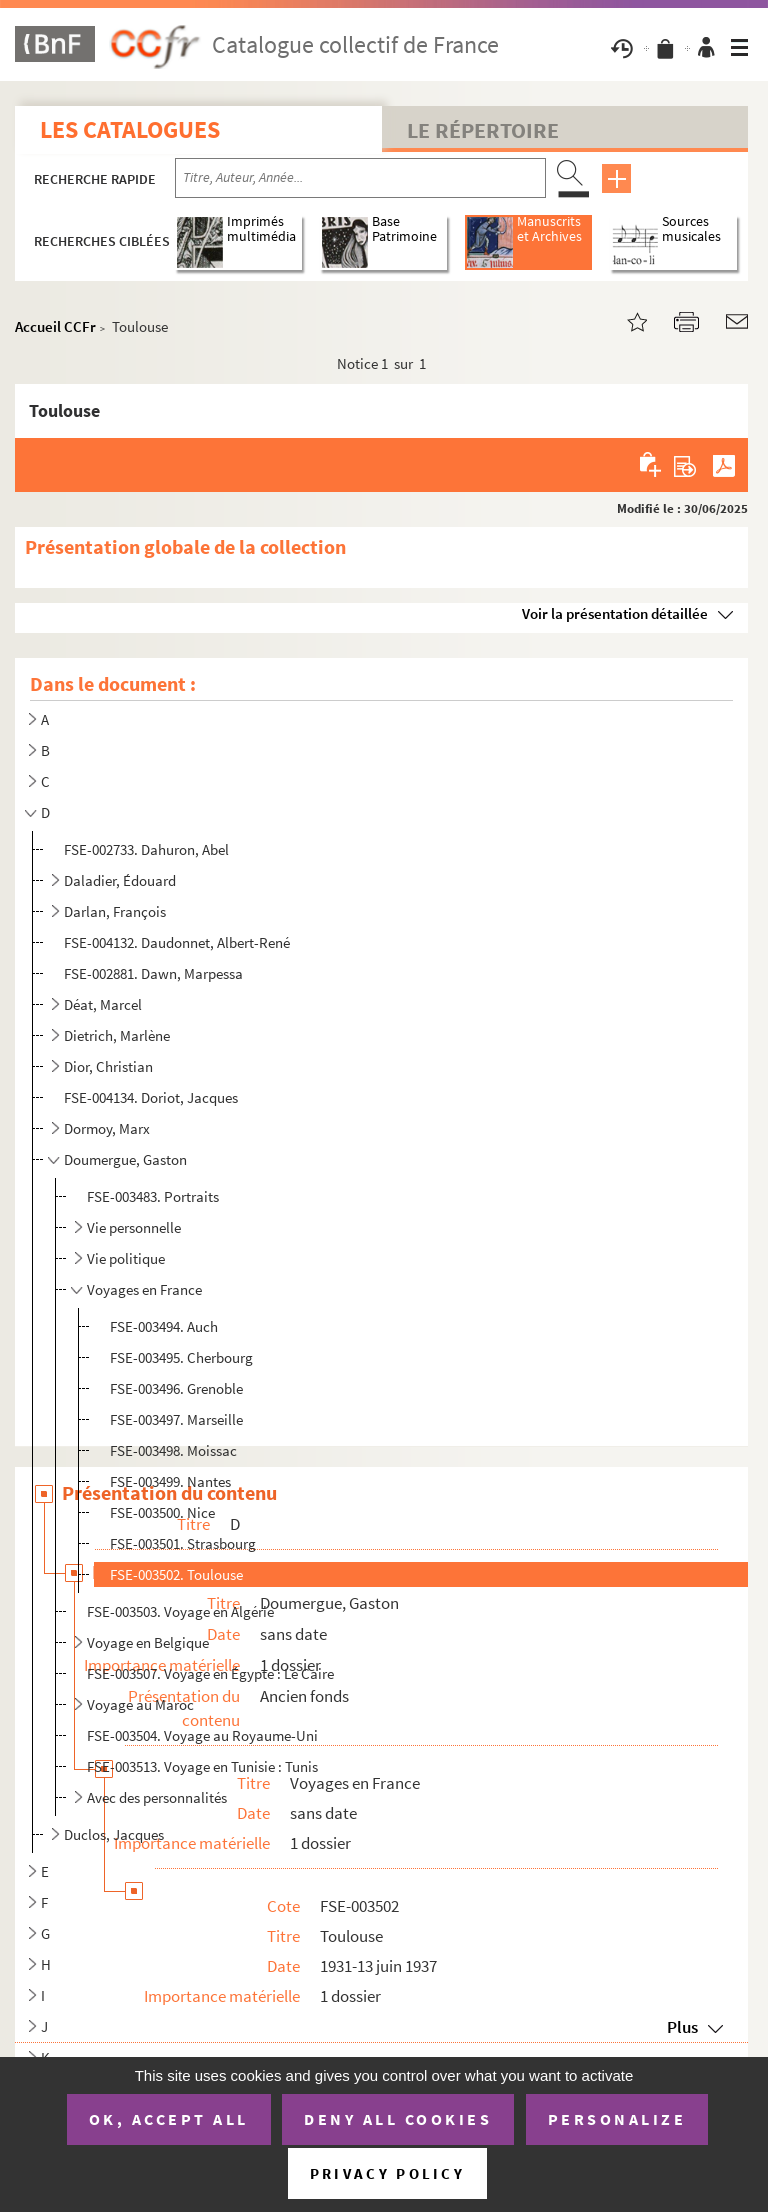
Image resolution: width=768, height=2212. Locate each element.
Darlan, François (115, 911)
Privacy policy (387, 2173)
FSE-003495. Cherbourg (181, 1357)
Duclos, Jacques (114, 1834)
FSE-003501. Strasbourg (183, 1543)
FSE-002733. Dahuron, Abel (146, 849)
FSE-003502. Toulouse (176, 1574)
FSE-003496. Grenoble (176, 1388)
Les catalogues (130, 129)
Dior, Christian (108, 1066)
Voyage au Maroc (140, 1704)
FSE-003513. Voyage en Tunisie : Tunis (202, 1766)
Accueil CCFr (55, 326)
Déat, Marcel (103, 1004)
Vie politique (126, 1258)
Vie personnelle (134, 1227)
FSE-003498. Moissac (173, 1450)
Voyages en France (144, 1289)
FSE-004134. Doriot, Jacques (151, 1097)
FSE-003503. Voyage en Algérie (180, 1611)
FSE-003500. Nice (162, 1512)
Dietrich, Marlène (117, 1035)
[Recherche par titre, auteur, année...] (360, 178)
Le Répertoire (483, 130)
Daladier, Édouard (120, 880)
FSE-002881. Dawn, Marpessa (153, 973)
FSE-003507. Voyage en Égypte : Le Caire (210, 1673)
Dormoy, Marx (107, 1128)
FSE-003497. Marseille (176, 1419)
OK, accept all (169, 2119)
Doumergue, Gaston (125, 1159)
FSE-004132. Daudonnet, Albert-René (177, 942)
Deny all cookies (398, 2119)
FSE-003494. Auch (164, 1326)
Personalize (617, 2119)
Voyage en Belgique (148, 1642)
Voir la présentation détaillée (615, 613)
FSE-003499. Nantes (170, 1481)
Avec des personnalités (157, 1797)
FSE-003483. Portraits (153, 1196)
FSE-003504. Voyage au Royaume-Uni (202, 1735)
